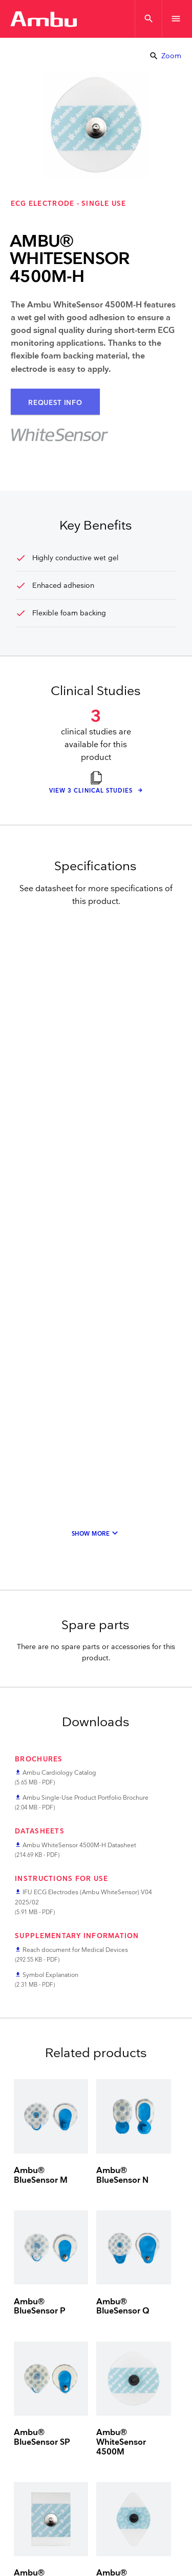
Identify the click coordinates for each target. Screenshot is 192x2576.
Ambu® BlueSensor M (41, 2175)
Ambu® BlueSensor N (122, 2175)
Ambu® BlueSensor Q (123, 2307)
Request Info (55, 403)
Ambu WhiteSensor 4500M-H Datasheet (79, 1845)
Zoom (165, 56)
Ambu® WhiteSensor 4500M (121, 2442)
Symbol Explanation (50, 1975)
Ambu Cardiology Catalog (59, 1773)
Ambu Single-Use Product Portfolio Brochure (85, 1798)
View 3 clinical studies (92, 791)
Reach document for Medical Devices (75, 1950)
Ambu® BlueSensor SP (42, 2437)
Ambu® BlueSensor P (40, 2307)
